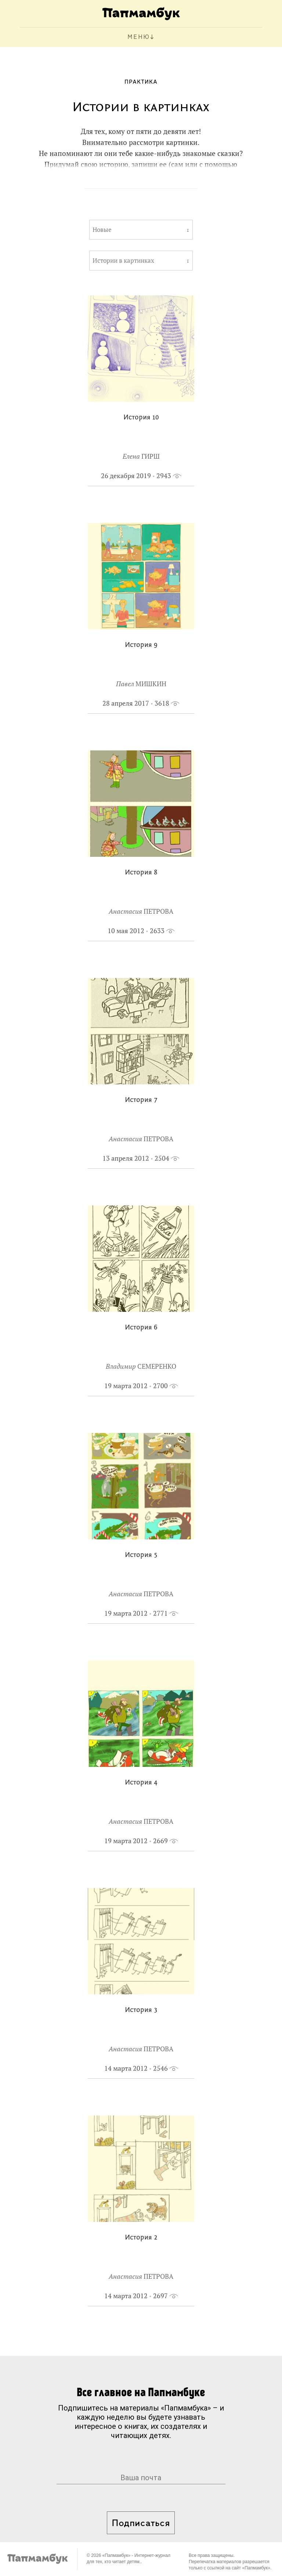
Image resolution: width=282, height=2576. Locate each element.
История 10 (141, 417)
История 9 (141, 645)
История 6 (141, 1327)
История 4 (141, 1782)
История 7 (141, 1100)
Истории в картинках (123, 260)
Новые (102, 230)
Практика (141, 82)
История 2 (141, 2237)
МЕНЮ (138, 37)
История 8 (141, 872)
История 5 (141, 1555)
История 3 (141, 2010)
